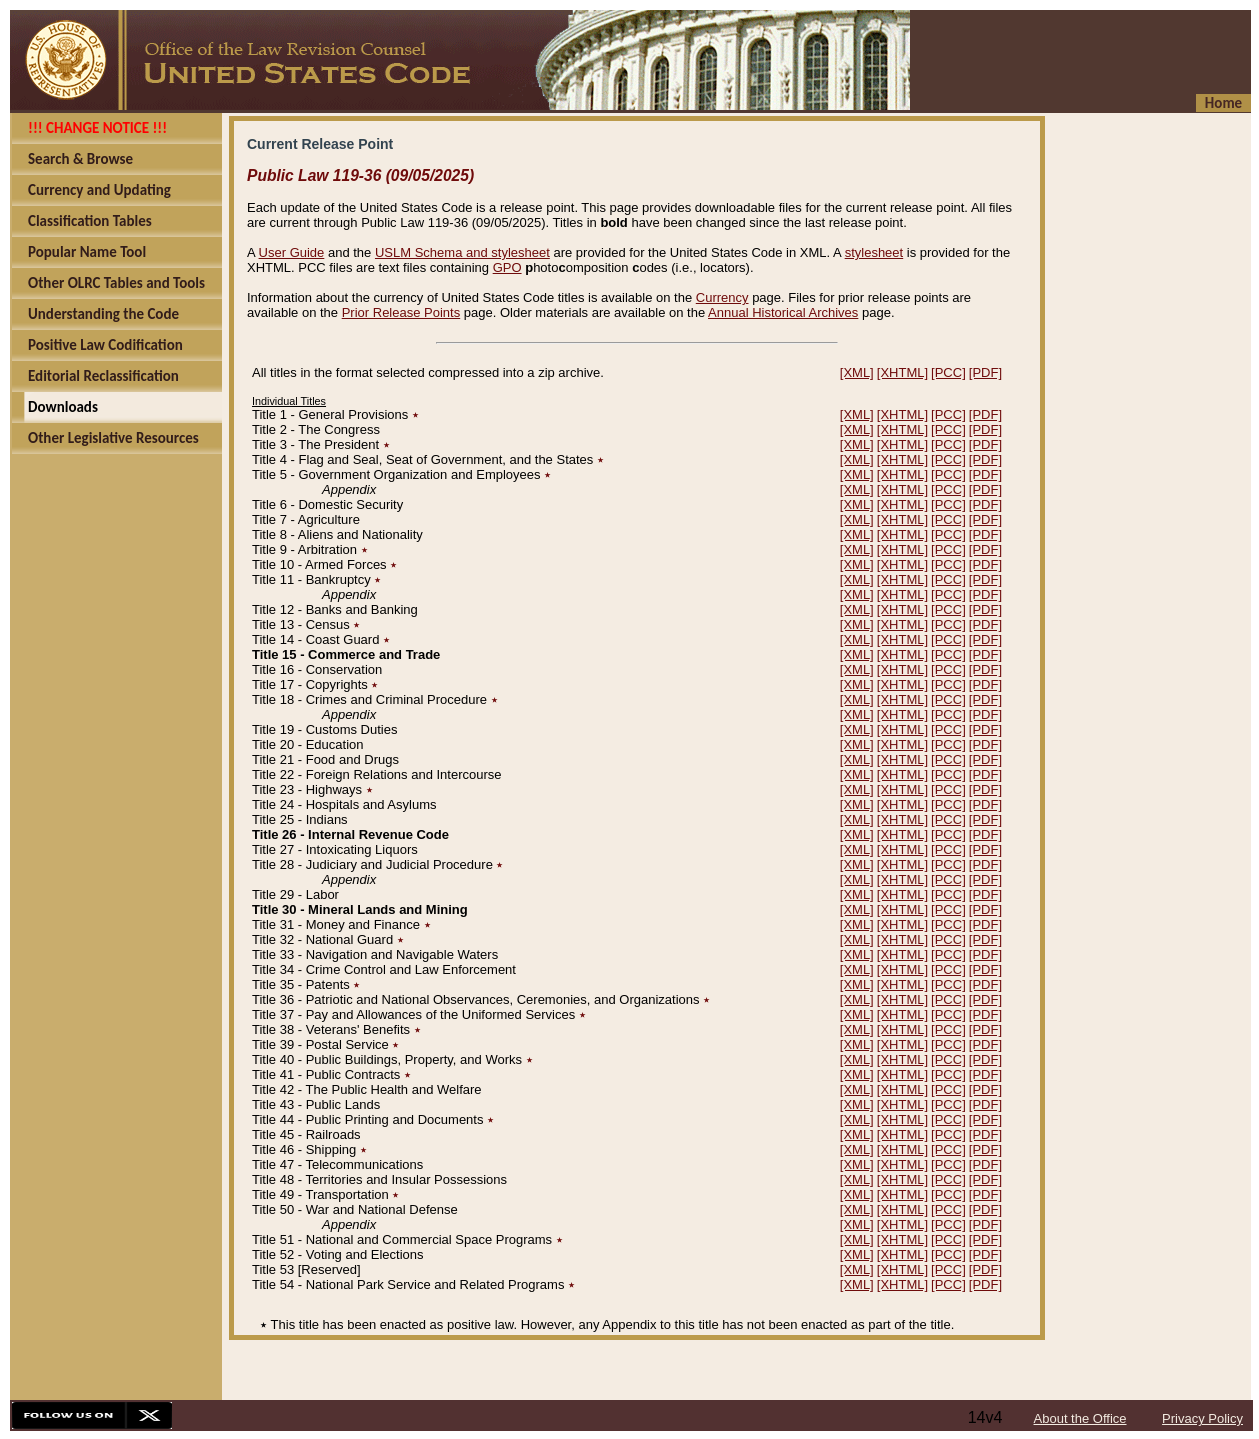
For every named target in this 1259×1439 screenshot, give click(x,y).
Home (1223, 103)
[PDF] (985, 372)
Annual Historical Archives (783, 312)
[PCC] (948, 372)
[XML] (857, 372)
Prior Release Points (401, 312)
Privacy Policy (1202, 1418)
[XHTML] (902, 372)
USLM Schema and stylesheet (462, 252)
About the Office (1080, 1418)
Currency (722, 297)
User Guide (292, 252)
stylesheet (874, 252)
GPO (507, 267)
